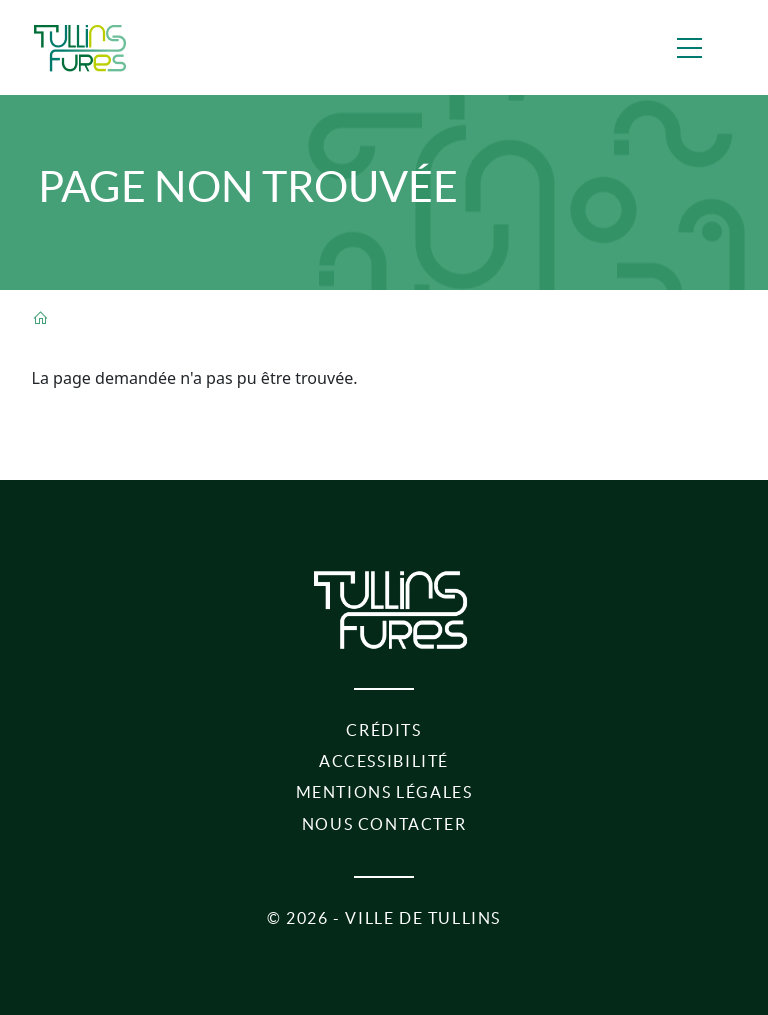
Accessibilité (384, 761)
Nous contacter (384, 824)
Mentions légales (384, 792)
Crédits (383, 730)
